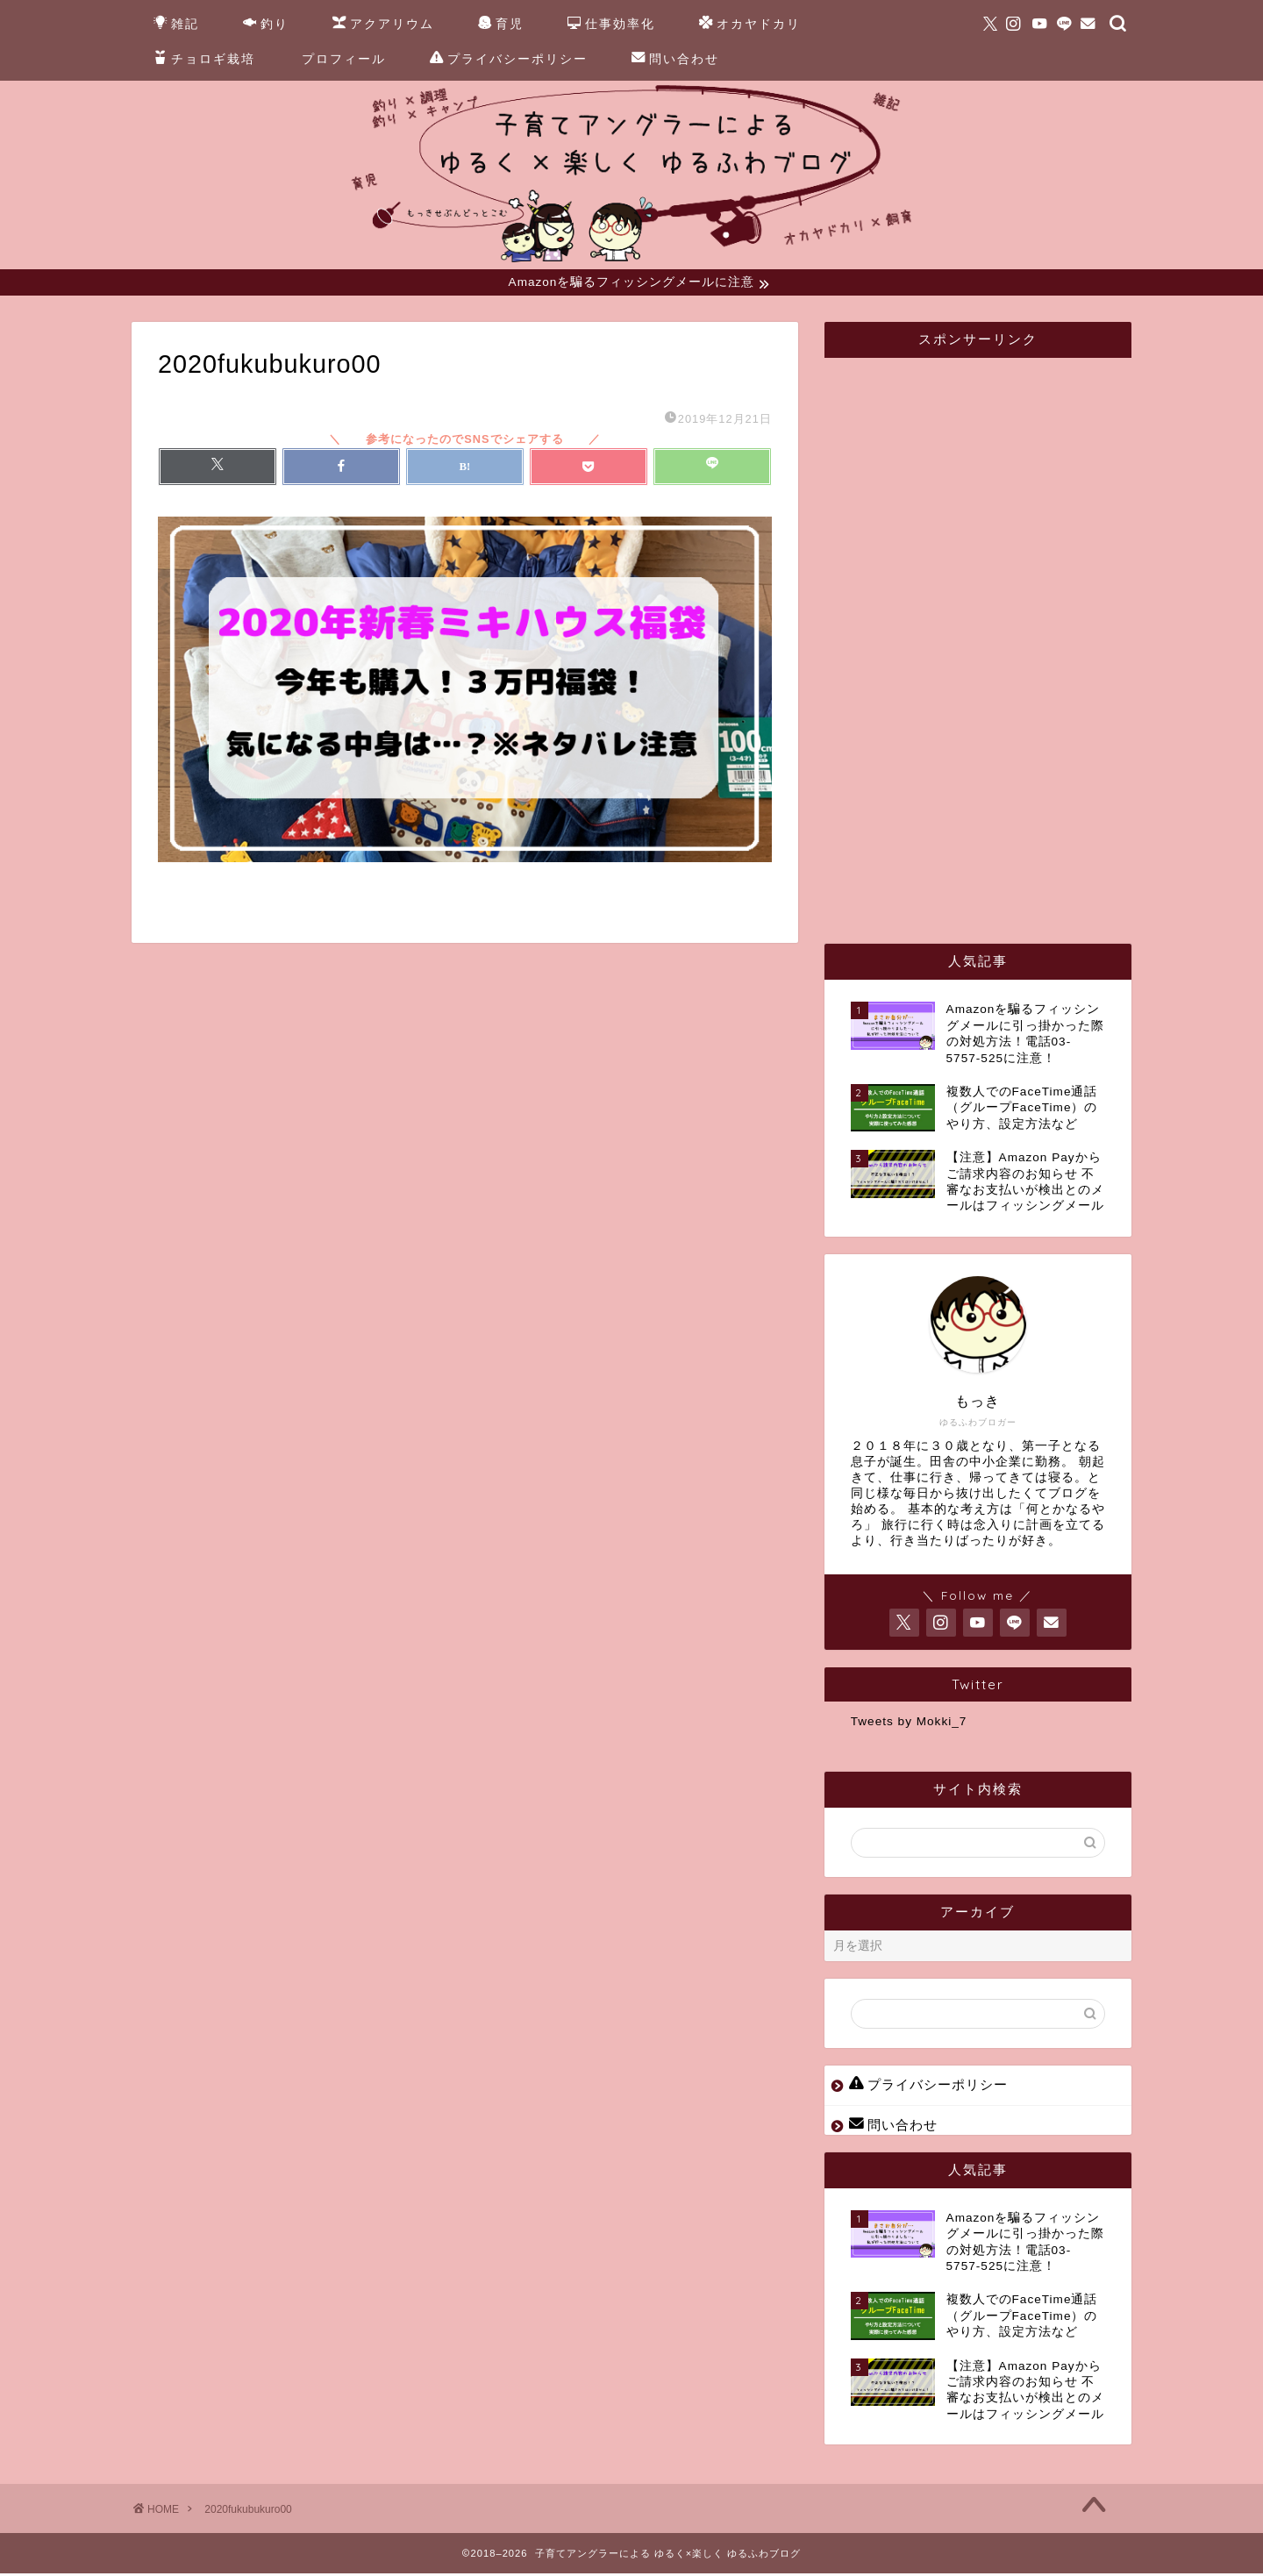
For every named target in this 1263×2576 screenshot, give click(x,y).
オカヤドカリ (750, 24)
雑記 (176, 24)
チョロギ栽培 (204, 59)
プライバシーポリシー (509, 59)
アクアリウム (383, 24)
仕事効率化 (611, 24)
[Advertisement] (982, 637)
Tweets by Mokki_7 (909, 1723)
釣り (266, 24)
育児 (501, 24)
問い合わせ (675, 59)
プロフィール (344, 59)
